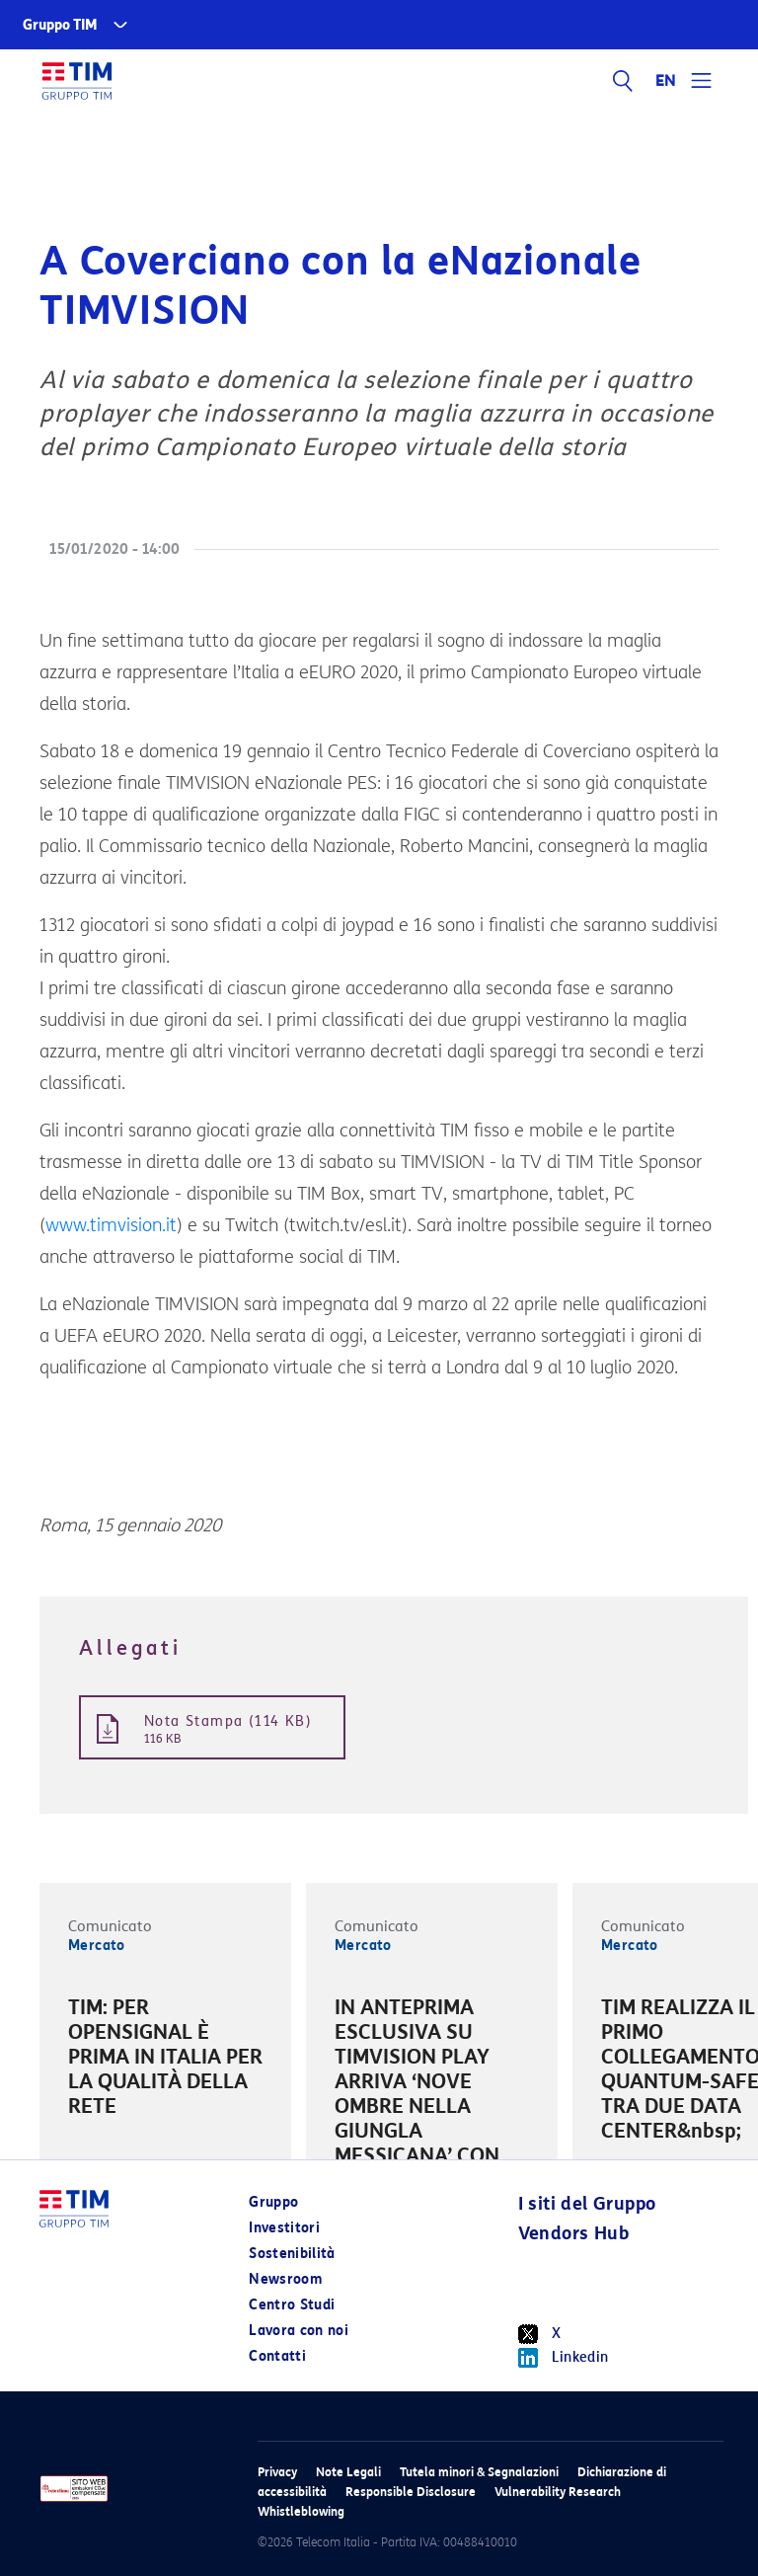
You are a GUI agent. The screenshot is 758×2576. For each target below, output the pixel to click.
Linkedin (563, 2358)
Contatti (277, 2356)
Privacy (277, 2471)
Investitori (284, 2228)
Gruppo (273, 2202)
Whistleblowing (301, 2511)
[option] (165, 2060)
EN (666, 81)
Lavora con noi (298, 2330)
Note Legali (348, 2471)
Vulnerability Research (557, 2491)
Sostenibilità (292, 2253)
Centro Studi (292, 2305)
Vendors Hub (573, 2233)
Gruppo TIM (60, 25)
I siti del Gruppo (587, 2204)
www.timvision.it (111, 1225)
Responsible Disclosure (410, 2491)
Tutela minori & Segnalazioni (479, 2471)
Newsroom (285, 2279)
